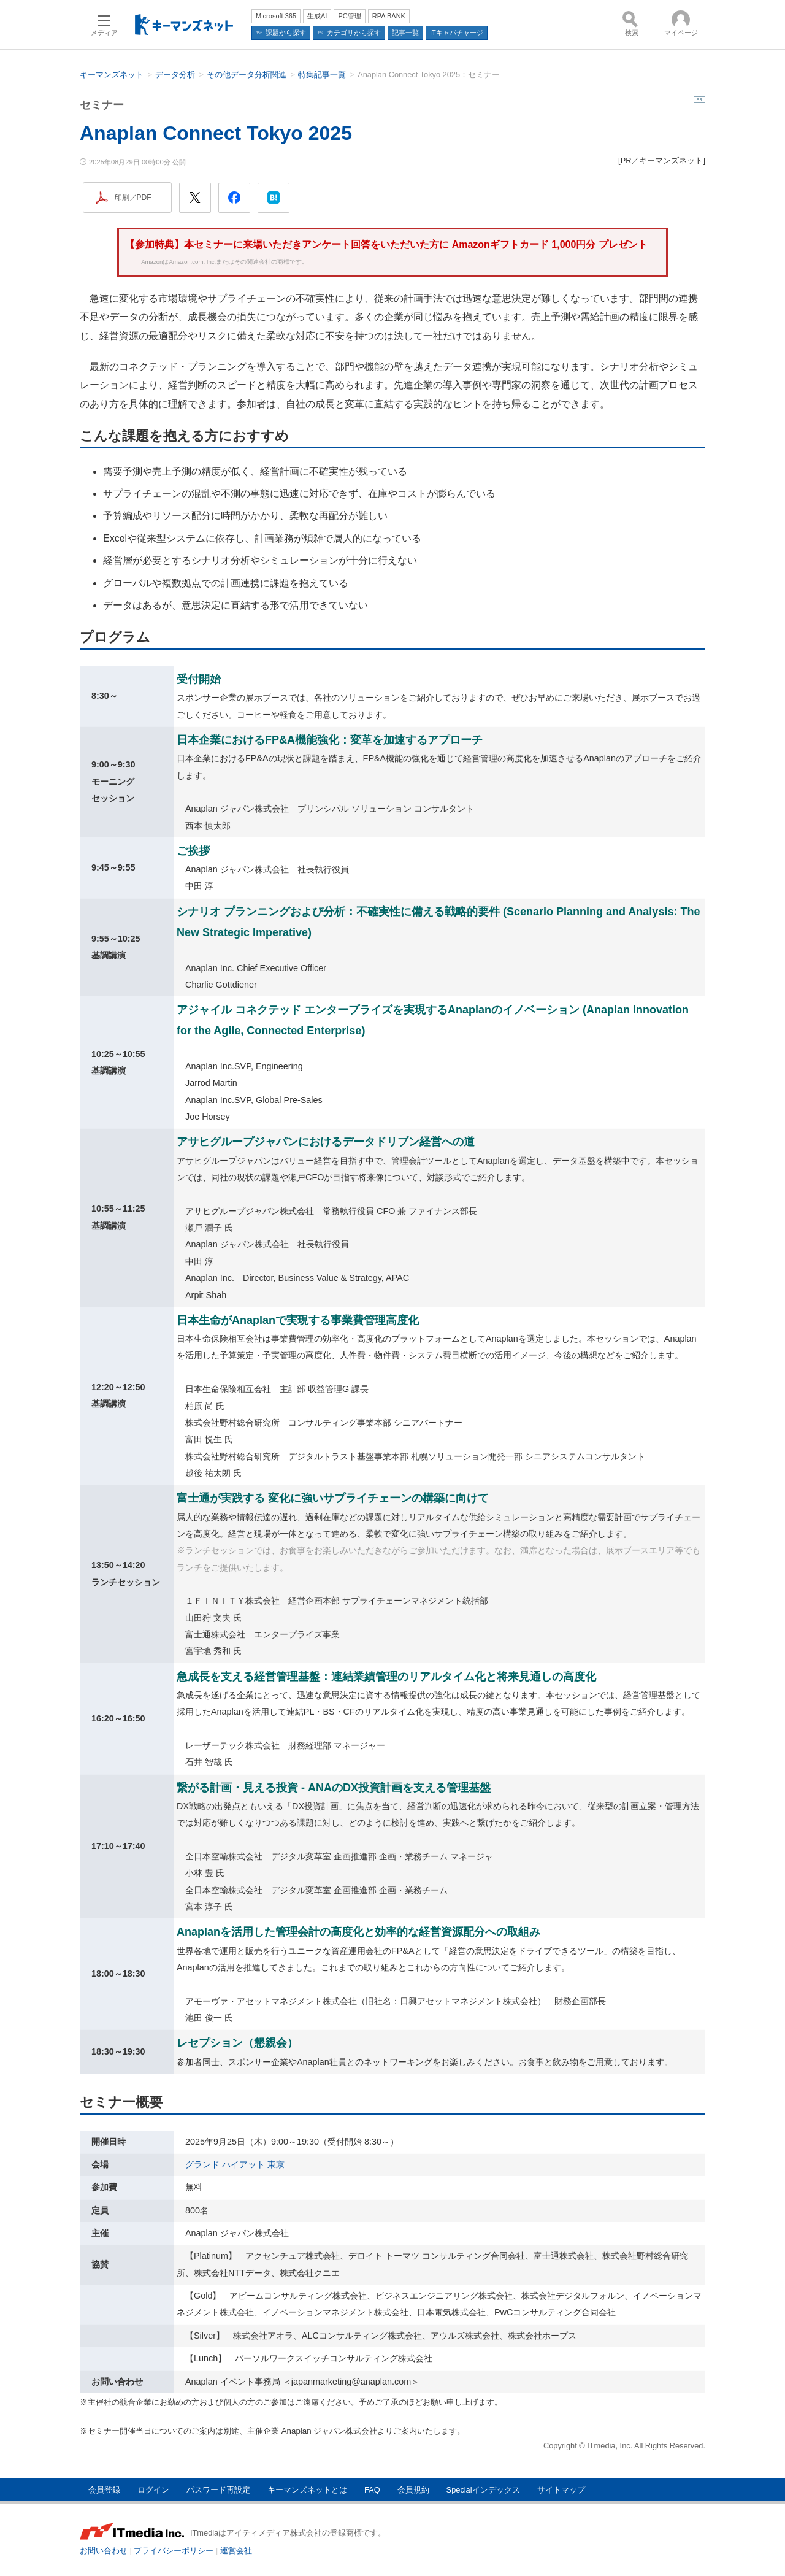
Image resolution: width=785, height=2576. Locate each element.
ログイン (153, 2489)
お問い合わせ (104, 2550)
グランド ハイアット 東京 (235, 2164)
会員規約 (413, 2489)
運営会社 (236, 2550)
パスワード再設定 (218, 2489)
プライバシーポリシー (173, 2550)
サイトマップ (561, 2489)
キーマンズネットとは (307, 2489)
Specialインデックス (483, 2489)
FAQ (372, 2489)
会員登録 (104, 2489)
